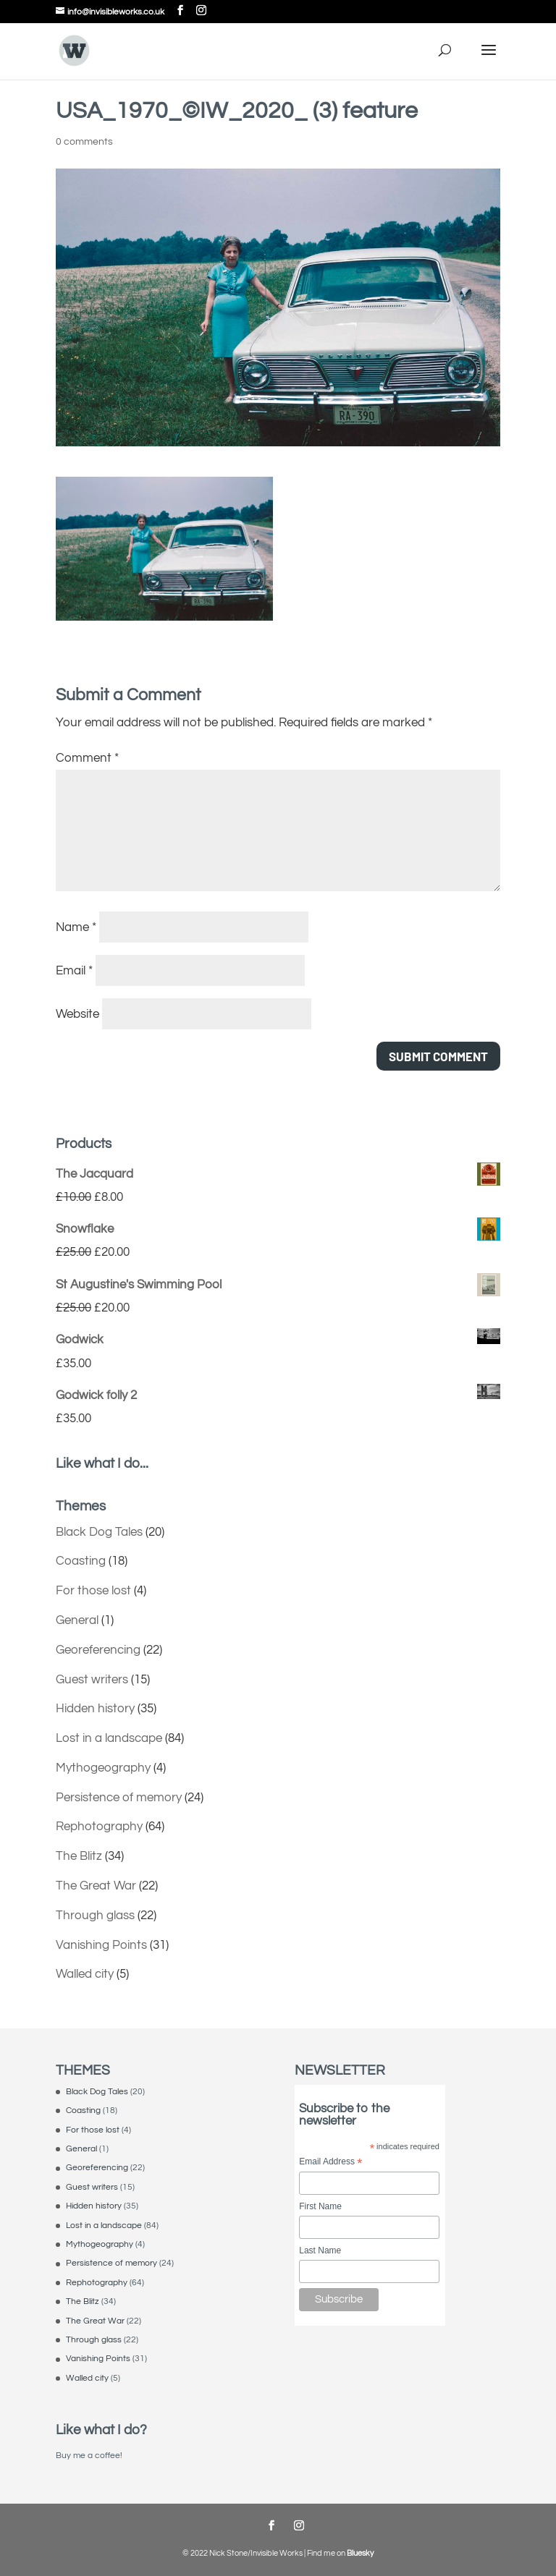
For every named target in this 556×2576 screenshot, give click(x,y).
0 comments (84, 142)
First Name (320, 2206)
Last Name (320, 2250)
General (77, 1620)
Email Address (330, 2162)
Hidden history (95, 1708)
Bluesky (360, 2553)
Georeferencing (98, 1650)
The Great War (96, 1885)
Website (77, 1014)
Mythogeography (103, 1767)
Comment (87, 758)
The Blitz (79, 1856)
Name (76, 927)
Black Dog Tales (99, 1532)
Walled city (85, 1974)
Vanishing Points (101, 1945)
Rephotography (99, 1826)
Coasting (81, 1561)
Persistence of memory (119, 1797)
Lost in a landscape (109, 1738)
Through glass (95, 1915)
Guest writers (92, 1679)
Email (74, 970)
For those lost (93, 1590)
